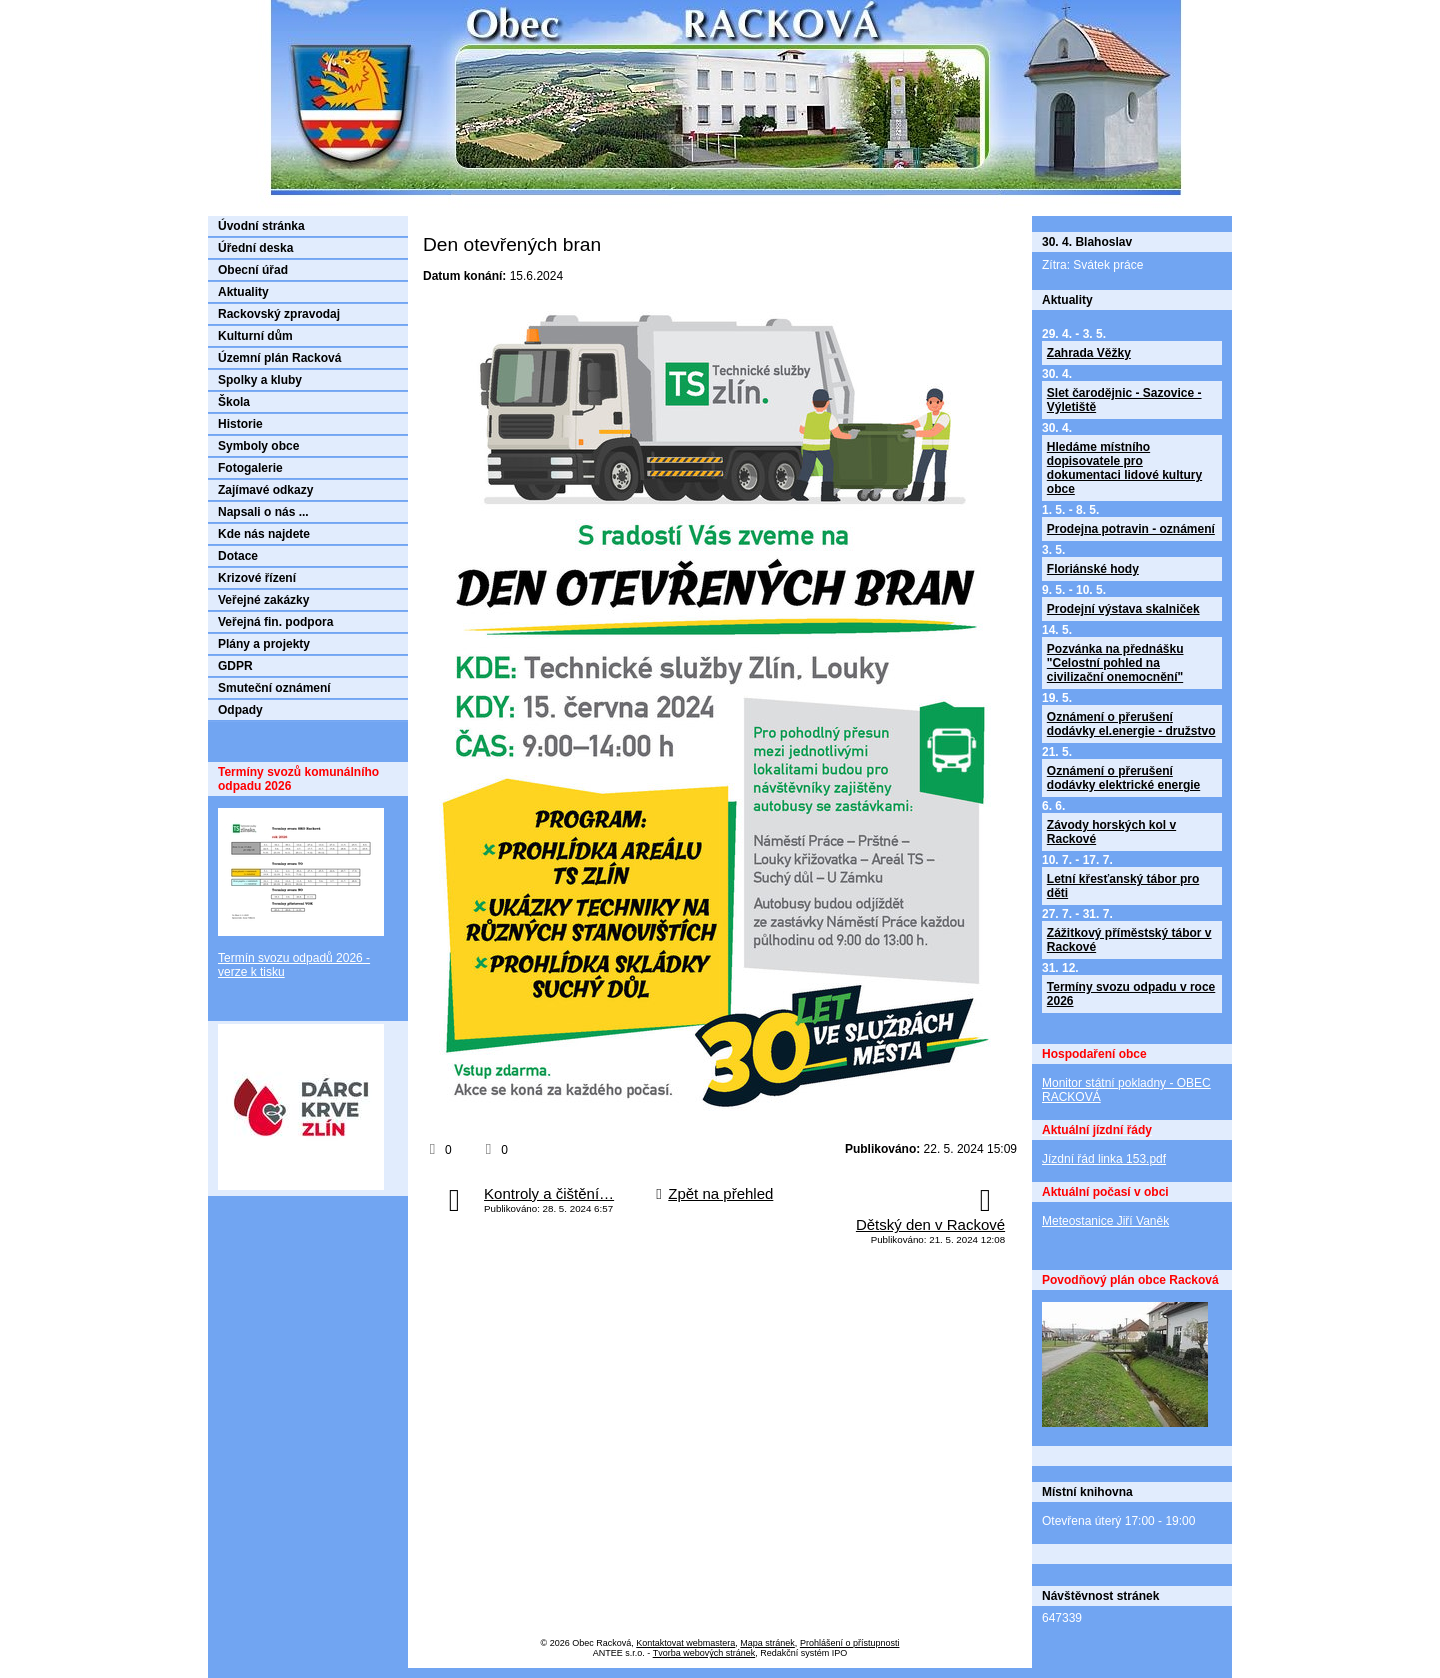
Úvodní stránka (261, 226)
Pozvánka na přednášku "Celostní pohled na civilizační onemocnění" (1115, 663)
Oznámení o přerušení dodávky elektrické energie (1123, 778)
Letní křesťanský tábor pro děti (1123, 886)
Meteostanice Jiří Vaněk (1105, 1221)
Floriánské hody (1093, 569)
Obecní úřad (253, 270)
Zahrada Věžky (1089, 353)
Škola (234, 402)
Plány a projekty (264, 644)
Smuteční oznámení (274, 688)
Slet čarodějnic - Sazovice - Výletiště (1124, 400)
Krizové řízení (257, 578)
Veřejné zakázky (263, 600)
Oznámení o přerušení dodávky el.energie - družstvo (1131, 724)
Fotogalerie (250, 468)
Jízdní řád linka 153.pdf (1104, 1159)
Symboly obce (258, 446)
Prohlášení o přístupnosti (850, 1643)
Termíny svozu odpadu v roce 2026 (1131, 994)
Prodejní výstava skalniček (1123, 609)
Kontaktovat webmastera (685, 1643)
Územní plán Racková (279, 358)
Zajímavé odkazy (265, 490)
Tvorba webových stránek (704, 1653)
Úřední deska (255, 248)
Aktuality (243, 292)
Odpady (240, 710)
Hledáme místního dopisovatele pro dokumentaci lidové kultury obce (1124, 468)
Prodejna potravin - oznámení (1131, 529)
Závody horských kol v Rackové (1111, 832)
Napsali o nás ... (263, 512)
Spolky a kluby (260, 380)
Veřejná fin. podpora (275, 622)
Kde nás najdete (264, 534)
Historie (240, 424)
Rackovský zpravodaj (279, 314)
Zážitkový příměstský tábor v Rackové (1129, 940)
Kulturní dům (255, 336)
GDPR (235, 666)
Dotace (238, 556)
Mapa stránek (767, 1643)
